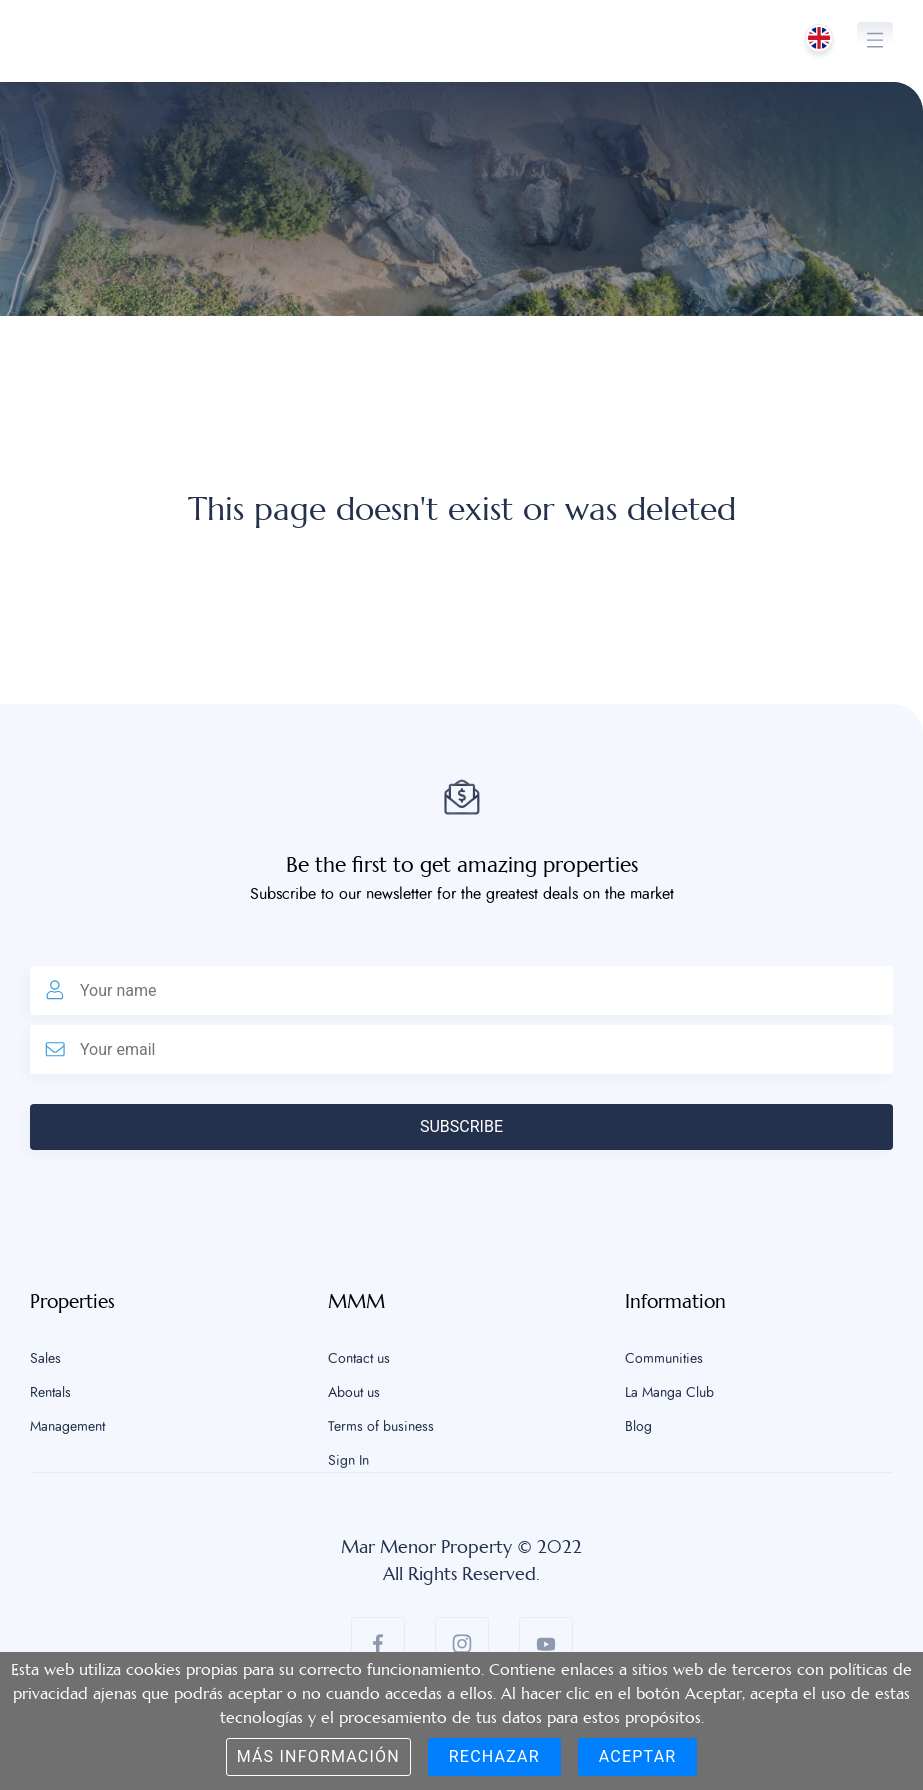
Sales (45, 1359)
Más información (318, 1756)
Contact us (359, 1359)
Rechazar (494, 1756)
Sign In (348, 1461)
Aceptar (638, 1756)
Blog (638, 1427)
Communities (664, 1359)
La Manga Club (669, 1393)
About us (354, 1393)
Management (67, 1427)
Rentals (50, 1393)
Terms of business (381, 1427)
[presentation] (182, 1189)
